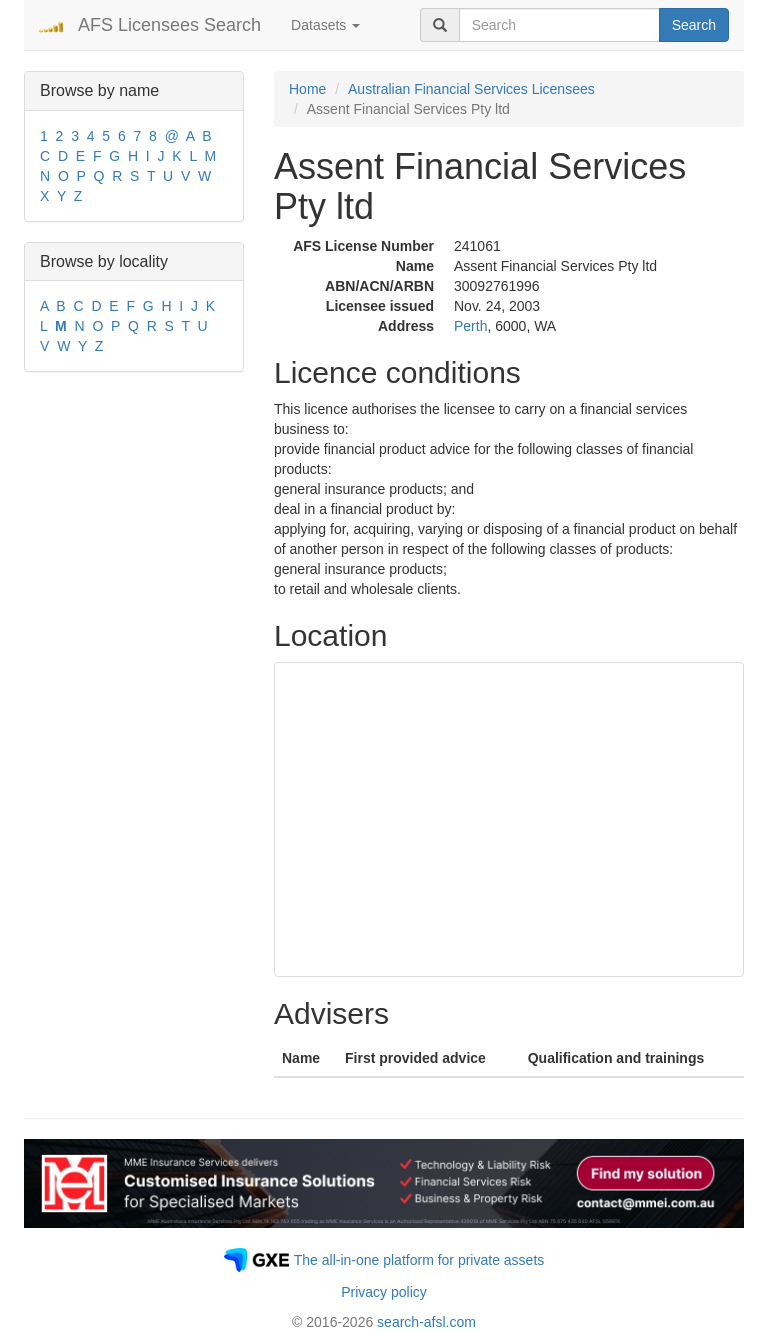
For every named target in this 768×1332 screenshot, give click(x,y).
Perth (470, 326)
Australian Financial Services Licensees (471, 89)
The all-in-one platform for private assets (419, 1260)
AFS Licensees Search (169, 25)
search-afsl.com (426, 1322)
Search (694, 25)
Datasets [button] (325, 25)
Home (307, 89)
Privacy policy (384, 1292)
